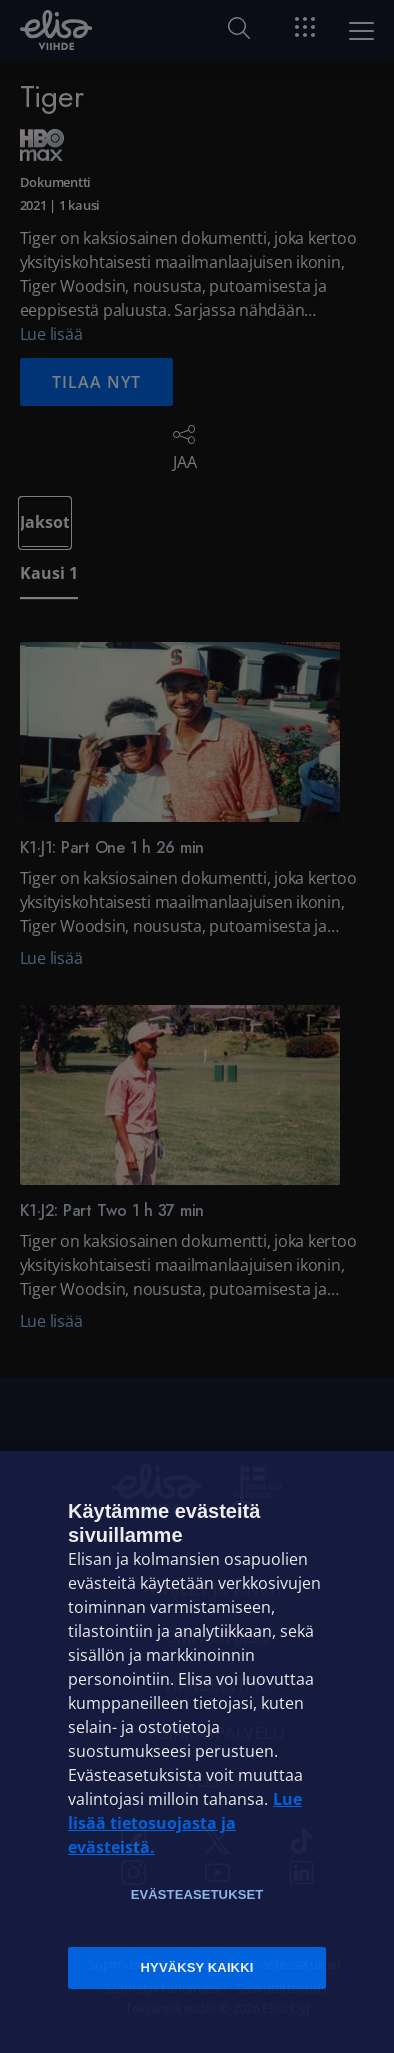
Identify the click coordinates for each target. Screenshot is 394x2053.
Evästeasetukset (197, 1894)
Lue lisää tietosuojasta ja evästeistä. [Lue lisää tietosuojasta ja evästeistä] (185, 1823)
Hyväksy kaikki (197, 1967)
